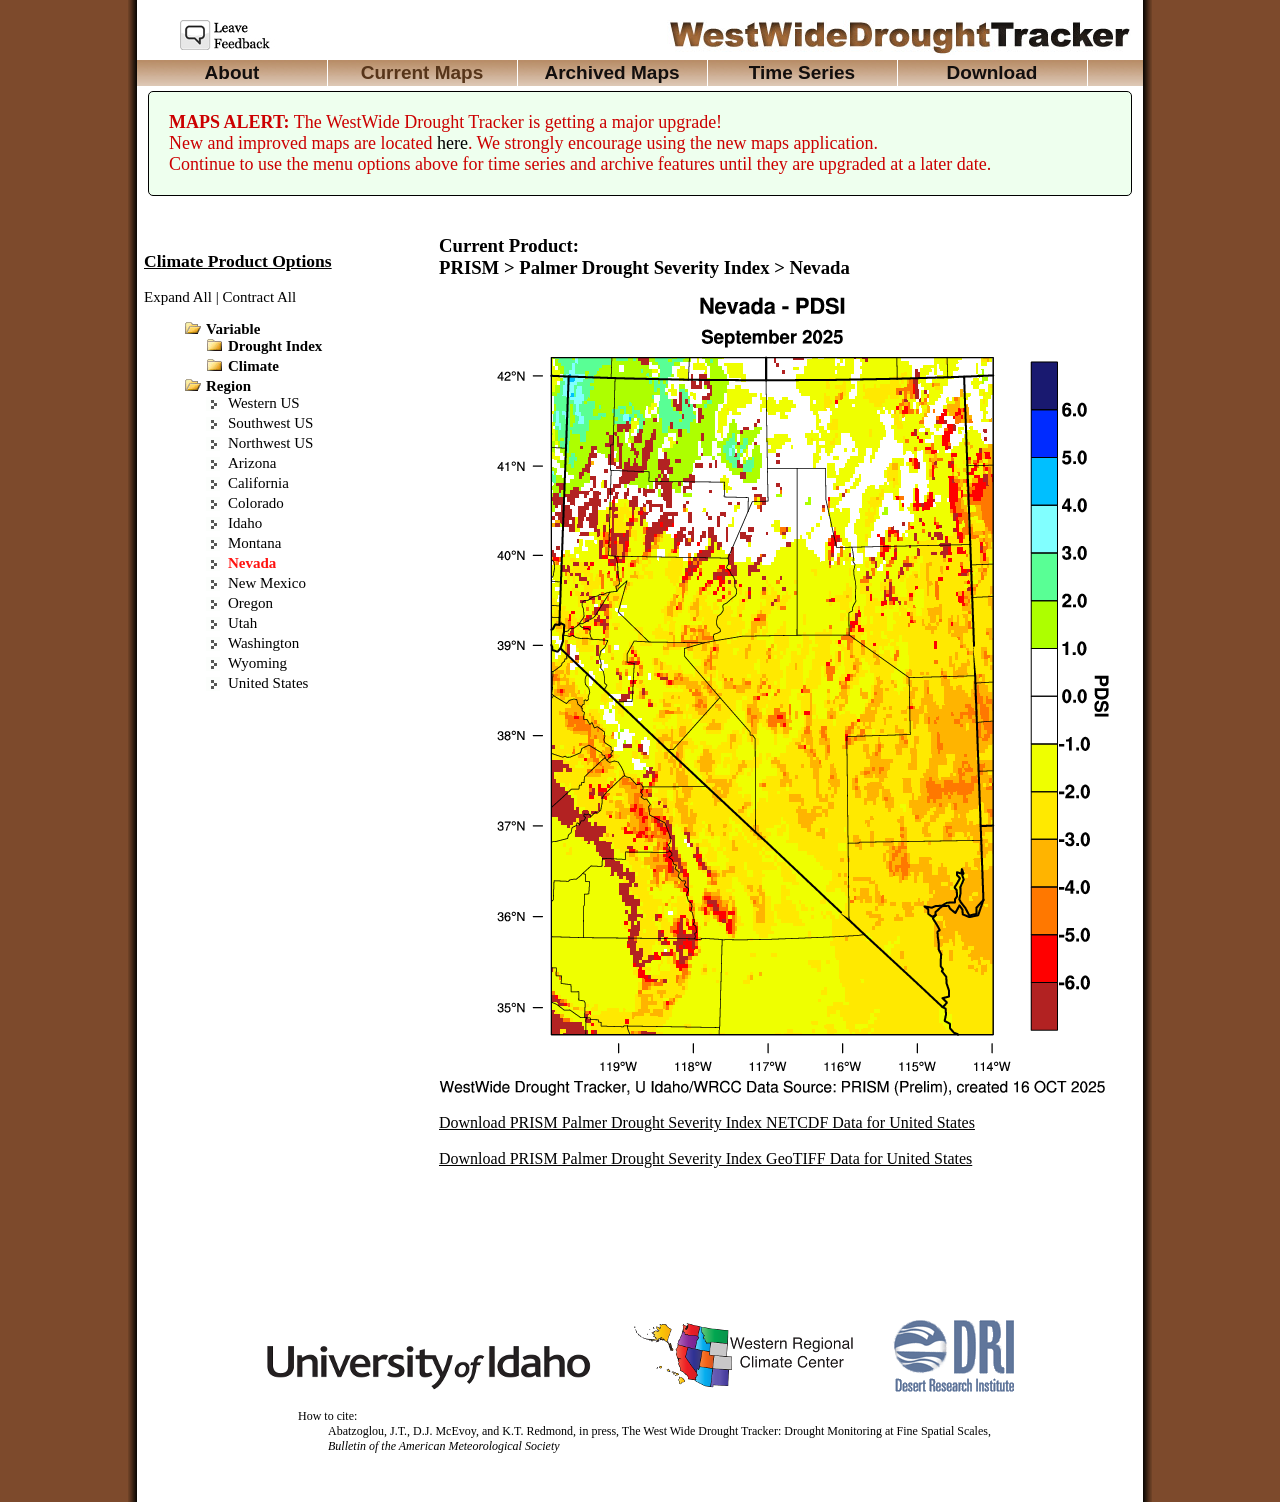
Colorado (256, 503)
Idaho (245, 523)
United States (268, 683)
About (232, 72)
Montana (254, 543)
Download (992, 72)
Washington (263, 643)
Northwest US (270, 443)
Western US (264, 403)
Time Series (802, 72)
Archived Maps (611, 72)
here (452, 143)
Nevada (252, 563)
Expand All (178, 297)
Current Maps (422, 72)
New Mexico (267, 583)
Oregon (250, 603)
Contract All (259, 297)
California (258, 483)
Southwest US (270, 423)
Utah (242, 623)
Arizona (252, 463)
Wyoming (257, 663)
